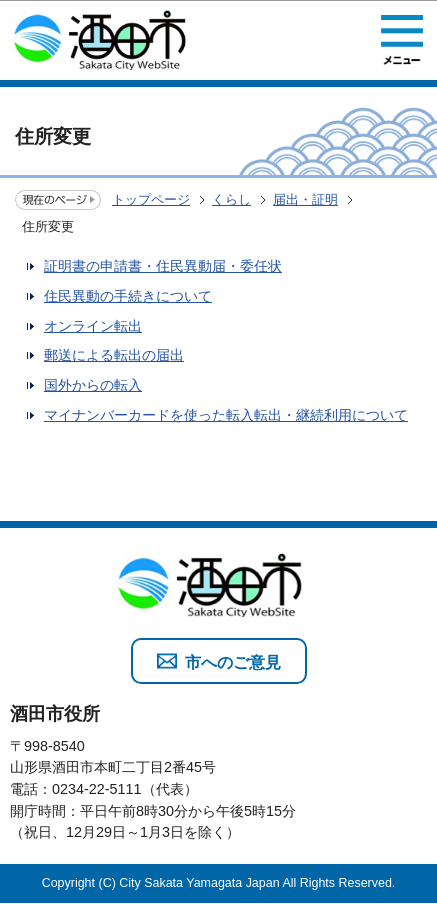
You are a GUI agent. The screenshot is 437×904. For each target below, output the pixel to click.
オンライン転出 (93, 326)
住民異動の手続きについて (128, 296)
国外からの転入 (93, 385)
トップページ (151, 199)
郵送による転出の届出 (114, 355)
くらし (231, 199)
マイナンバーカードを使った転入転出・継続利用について (226, 415)
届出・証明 (305, 199)
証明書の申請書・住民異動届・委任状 (163, 266)
